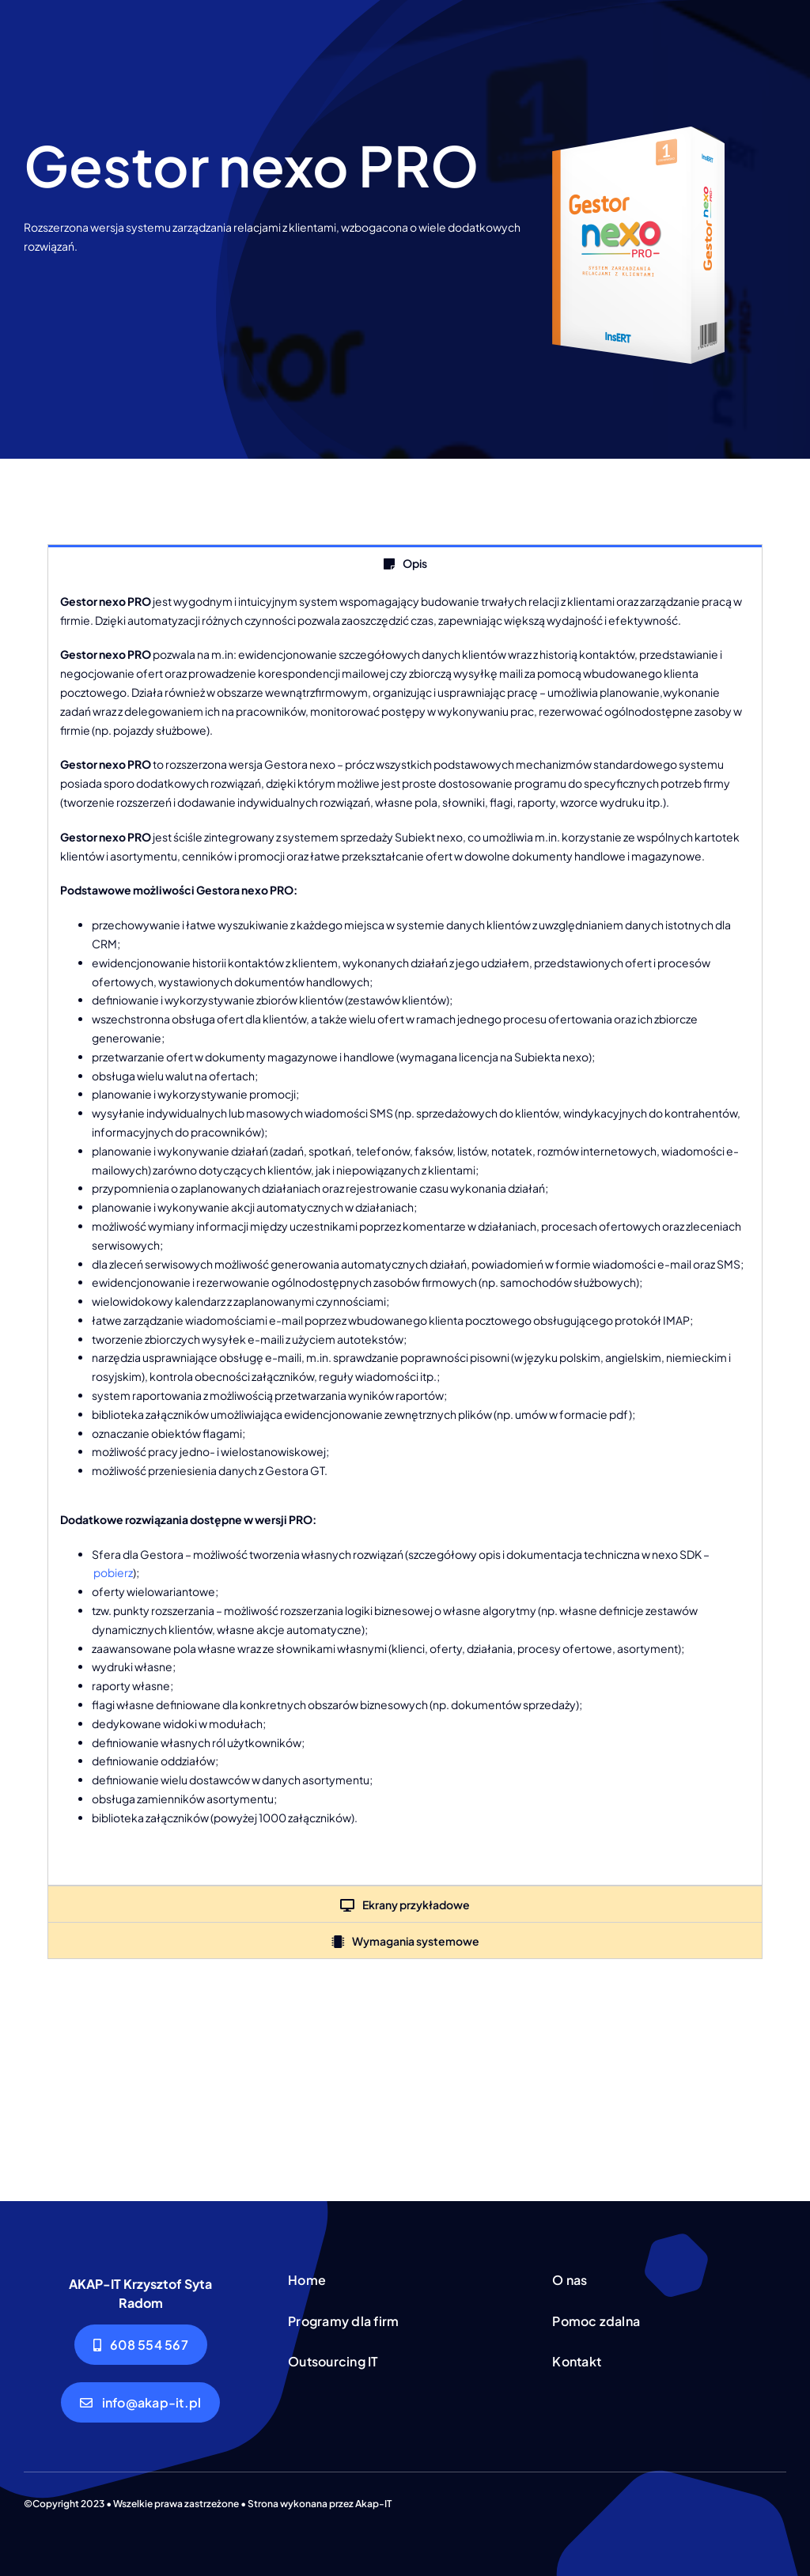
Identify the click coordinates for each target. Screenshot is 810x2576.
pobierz (113, 1572)
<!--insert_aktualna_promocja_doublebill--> (405, 2073)
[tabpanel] (405, 1233)
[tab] (405, 563)
